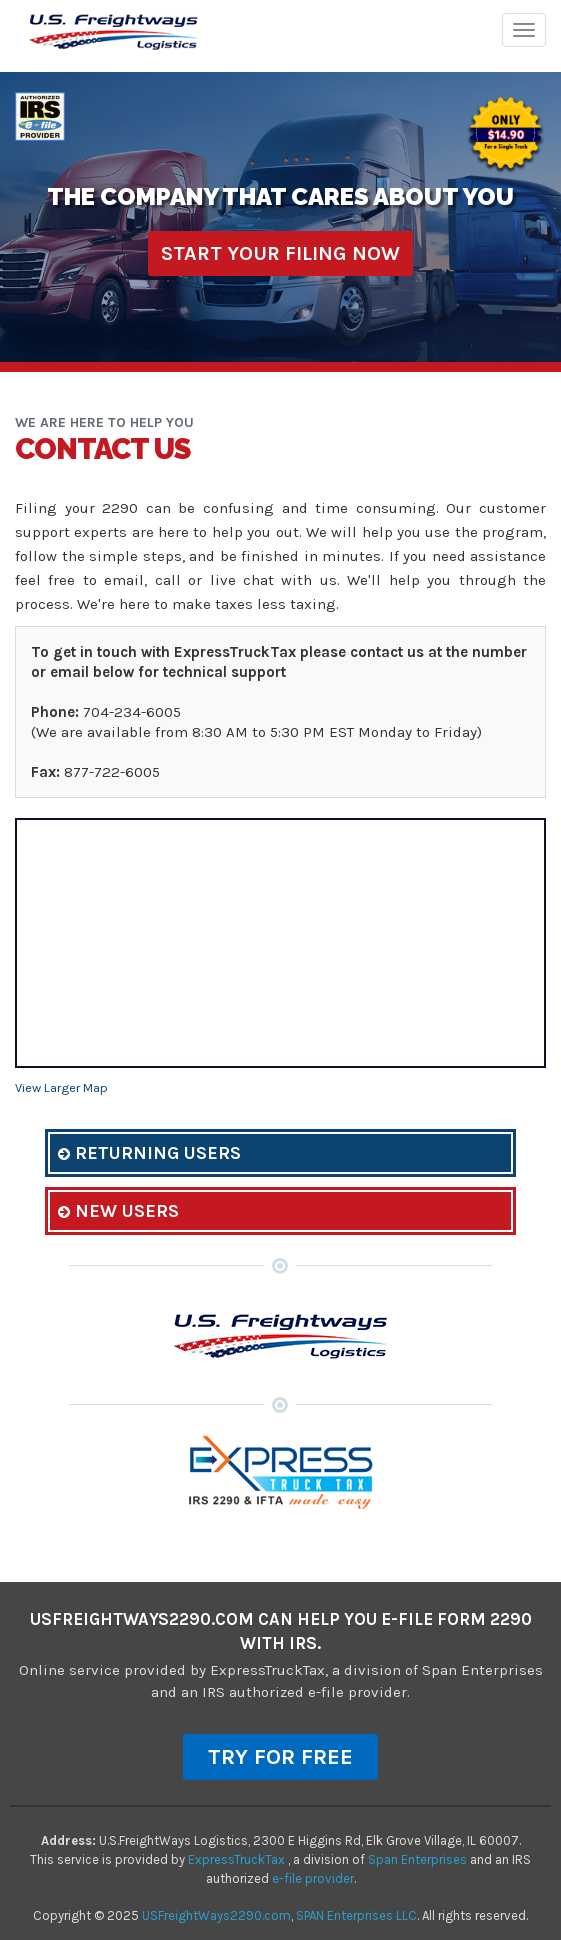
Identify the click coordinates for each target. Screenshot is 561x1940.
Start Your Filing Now (280, 253)
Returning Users (149, 1153)
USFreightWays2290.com (216, 1915)
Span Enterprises (419, 1859)
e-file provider (313, 1878)
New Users (118, 1211)
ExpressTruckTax (238, 1859)
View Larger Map (61, 1087)
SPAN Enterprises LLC (356, 1915)
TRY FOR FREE (280, 1757)
